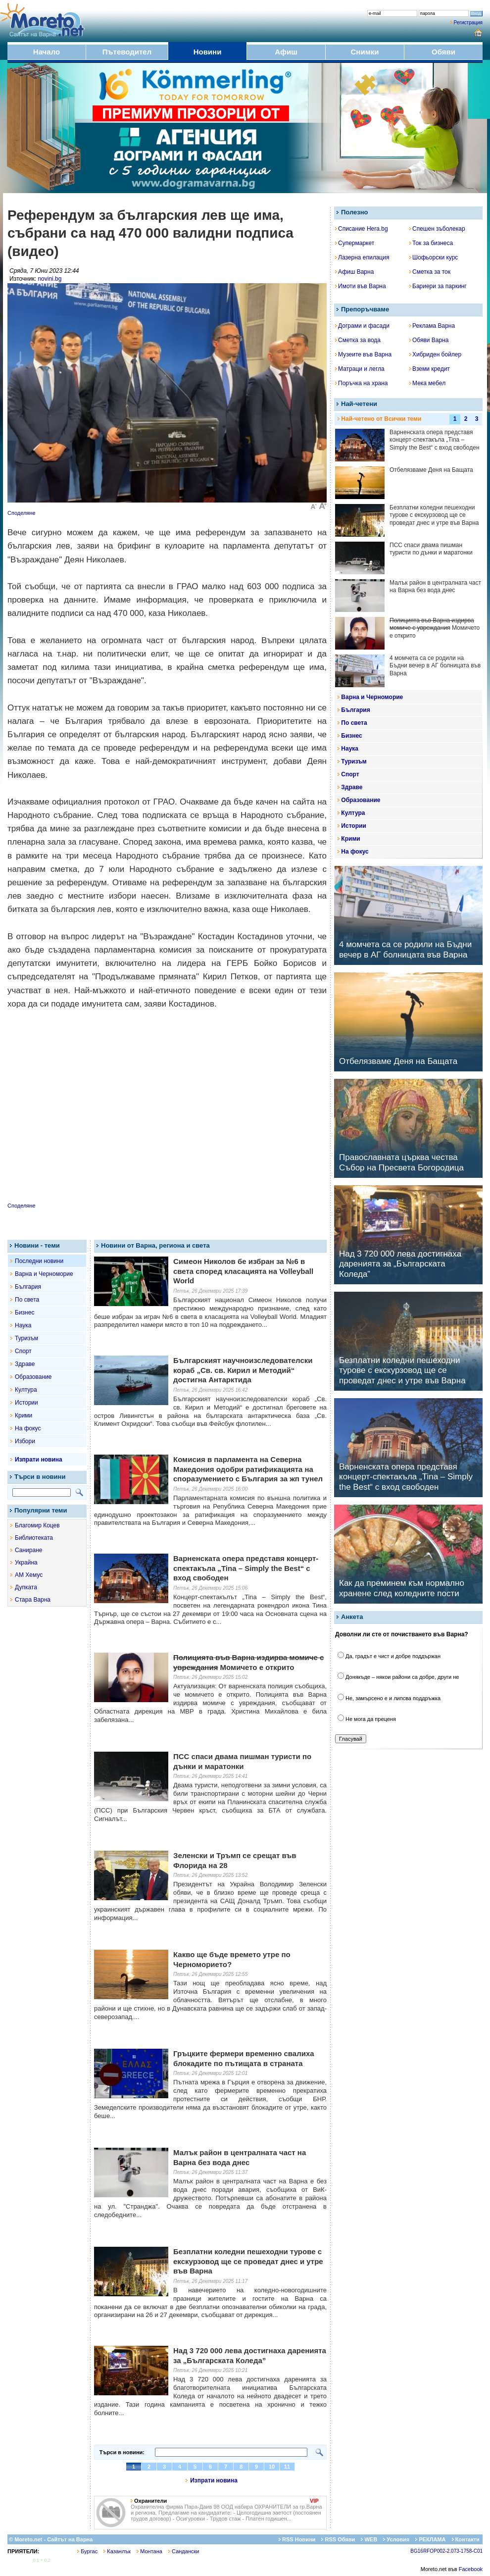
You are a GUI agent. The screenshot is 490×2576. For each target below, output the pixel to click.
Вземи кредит (429, 368)
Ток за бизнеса (431, 243)
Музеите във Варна (363, 354)
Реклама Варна (432, 325)
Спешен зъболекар (437, 228)
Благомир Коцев (37, 1525)
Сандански (183, 2551)
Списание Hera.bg (361, 228)
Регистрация (468, 22)
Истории (26, 1402)
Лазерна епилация (362, 257)
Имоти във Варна (360, 286)
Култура (26, 1389)
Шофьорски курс (433, 257)
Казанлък (117, 2551)
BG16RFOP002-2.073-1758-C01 (446, 2551)
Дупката (26, 1587)
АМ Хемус (29, 1574)
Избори (25, 1441)
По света (27, 1299)
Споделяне (21, 513)
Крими (23, 1415)
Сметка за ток (429, 271)
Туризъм (26, 1338)
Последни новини (39, 1261)
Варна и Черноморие (44, 1273)
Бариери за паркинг (438, 286)
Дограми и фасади (362, 325)
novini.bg (49, 278)
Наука (23, 1325)
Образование (33, 1376)
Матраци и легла (360, 368)
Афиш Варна (354, 271)
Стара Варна (32, 1599)
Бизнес (24, 1312)
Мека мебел (427, 383)
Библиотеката (34, 1537)
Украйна (26, 1562)
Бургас (87, 2551)
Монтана (149, 2551)
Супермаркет (354, 243)
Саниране (28, 1550)
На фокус (28, 1428)
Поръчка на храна (361, 383)
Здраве (25, 1364)
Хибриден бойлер (435, 354)
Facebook (471, 2569)
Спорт (23, 1351)
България (28, 1286)
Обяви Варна (429, 340)
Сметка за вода (358, 340)
